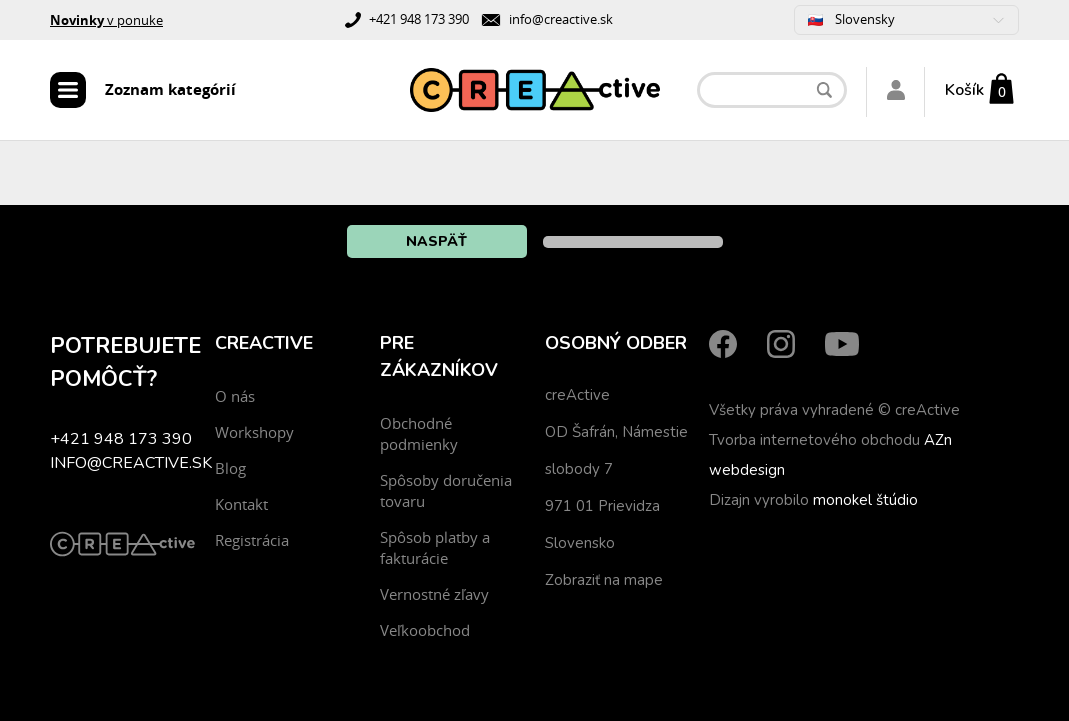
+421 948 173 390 (419, 19)
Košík (964, 90)
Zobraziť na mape (604, 580)
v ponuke (106, 20)
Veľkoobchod (425, 630)
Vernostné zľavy (434, 594)
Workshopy (254, 432)
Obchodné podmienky (419, 433)
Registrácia (252, 540)
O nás (235, 396)
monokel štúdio (865, 500)
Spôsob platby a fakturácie (435, 547)
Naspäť (436, 241)
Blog (230, 468)
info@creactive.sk (561, 19)
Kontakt (241, 504)
